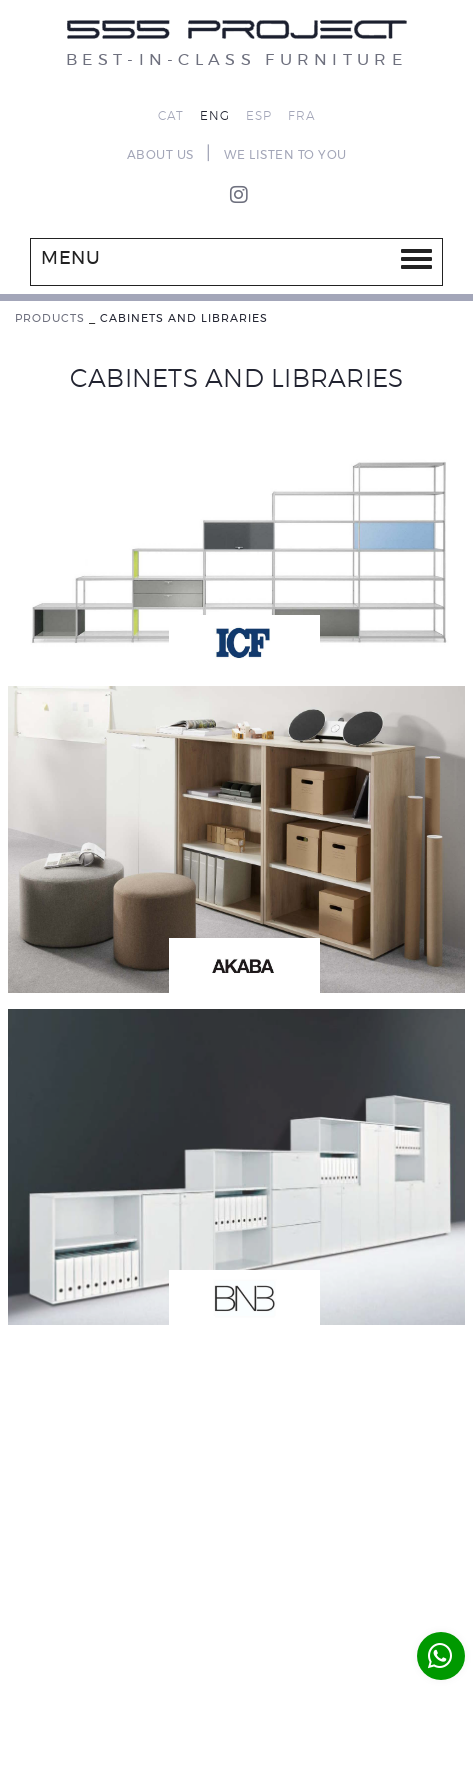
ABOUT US (160, 155)
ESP (259, 116)
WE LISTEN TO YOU (285, 155)
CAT (171, 116)
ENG (215, 116)
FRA (302, 116)
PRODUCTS (50, 318)
